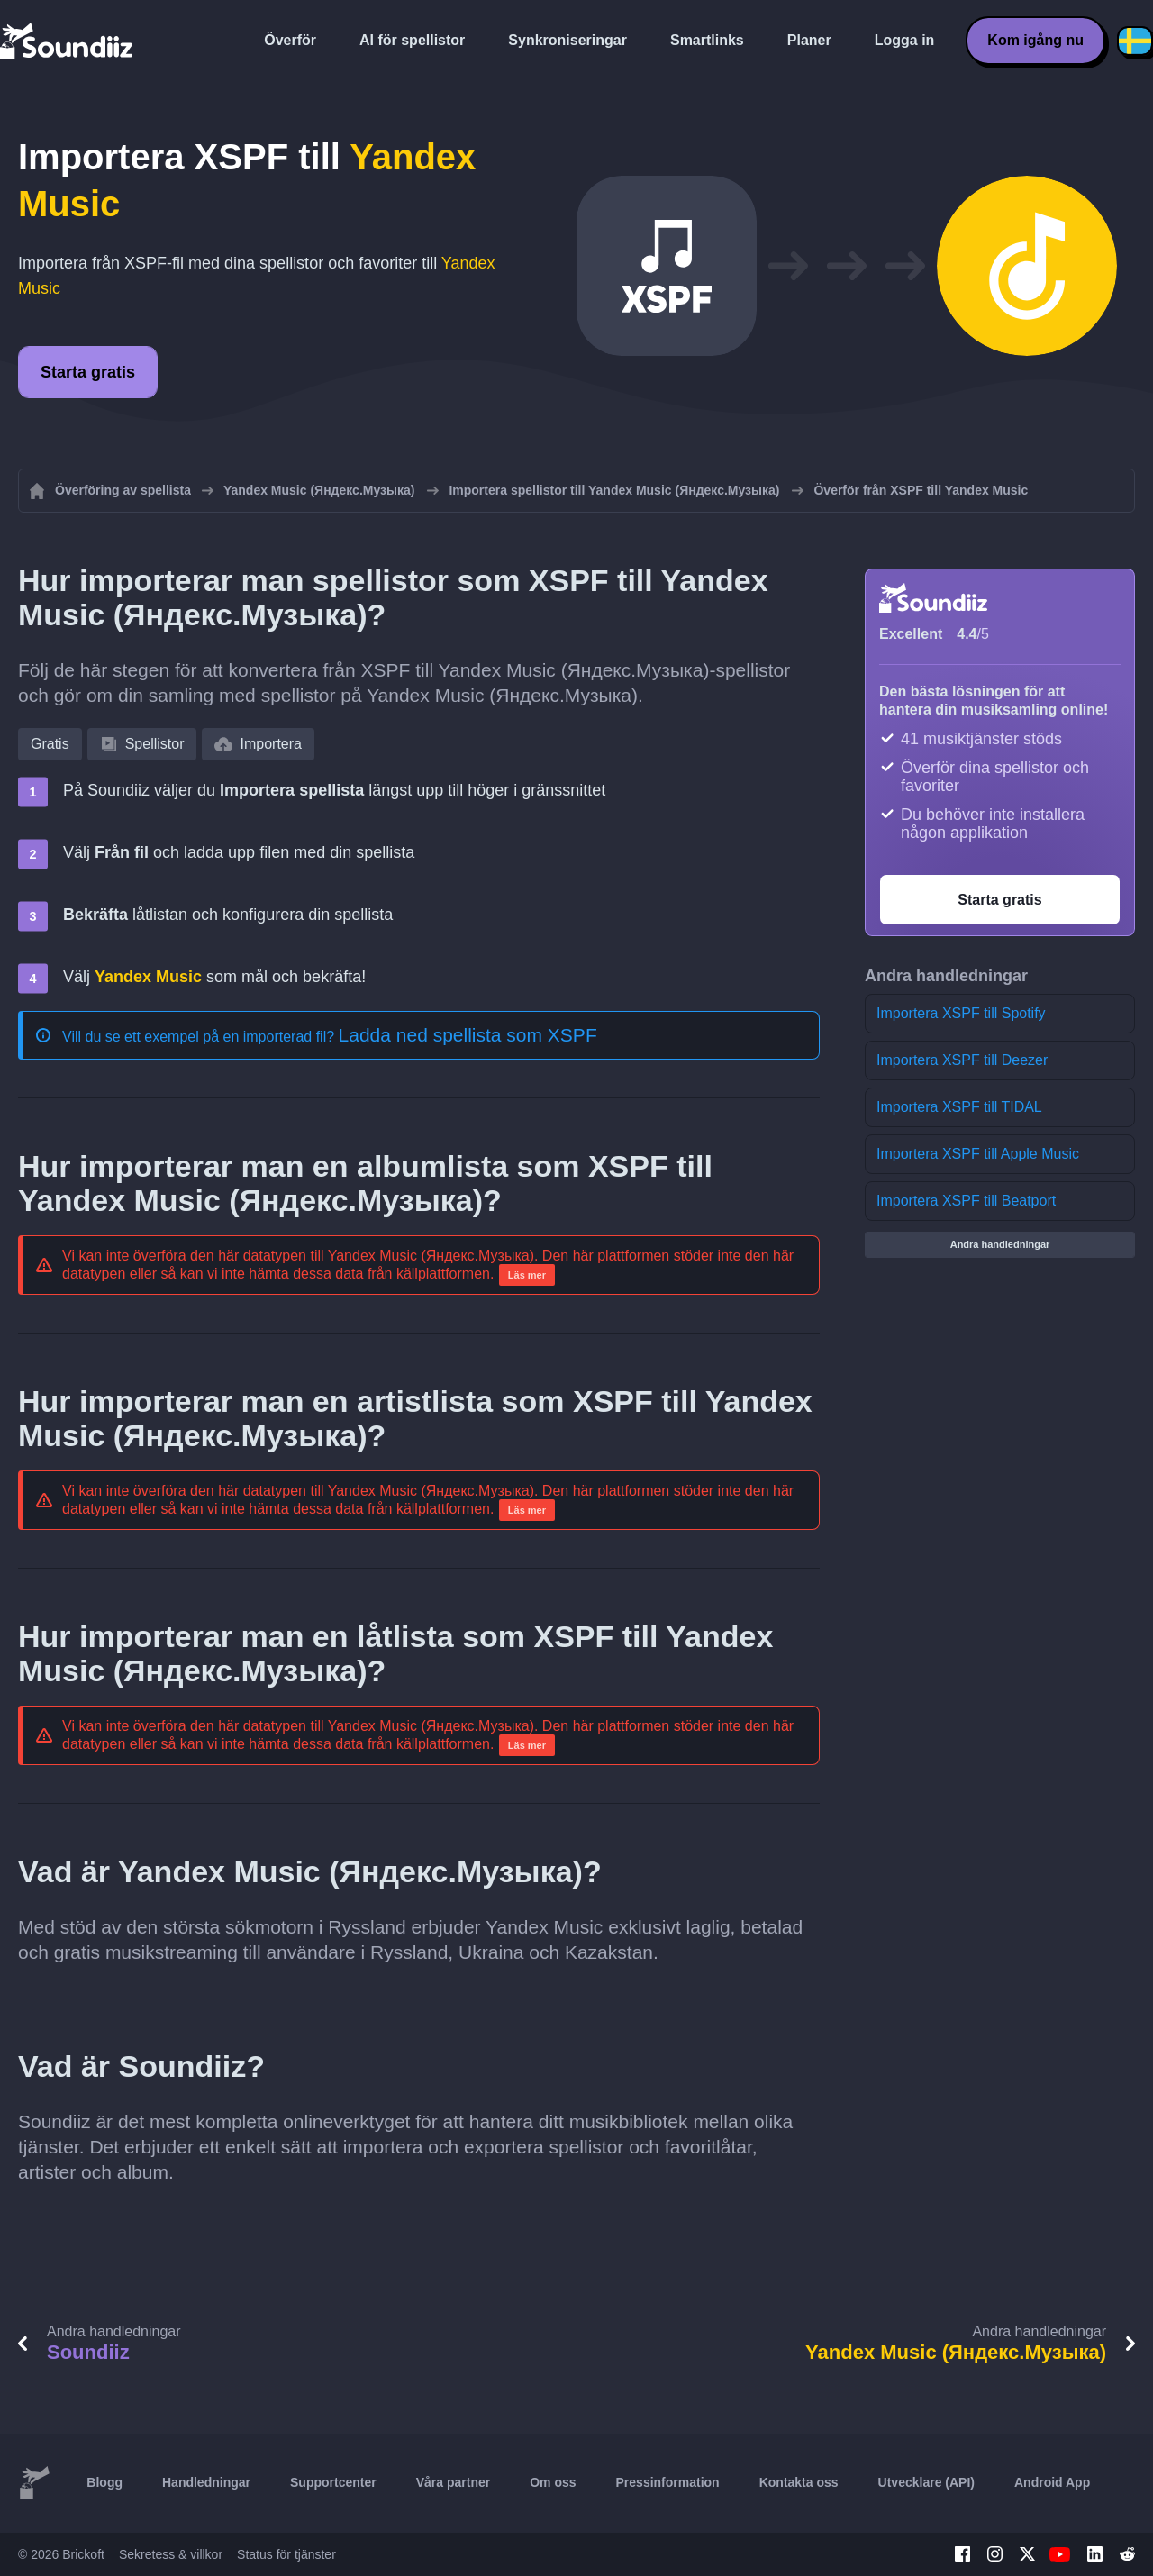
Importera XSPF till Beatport (966, 1200)
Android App (1052, 2482)
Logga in (905, 40)
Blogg (104, 2482)
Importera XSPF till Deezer (962, 1060)
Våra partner (453, 2482)
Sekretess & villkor (170, 2554)
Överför (290, 40)
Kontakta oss (799, 2482)
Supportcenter (333, 2482)
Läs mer (527, 1275)
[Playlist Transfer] (67, 40)
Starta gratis (88, 372)
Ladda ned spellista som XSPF (468, 1034)
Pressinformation (668, 2482)
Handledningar (206, 2482)
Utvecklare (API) (926, 2482)
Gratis (50, 743)
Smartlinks (707, 40)
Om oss (553, 2482)
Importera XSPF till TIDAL (959, 1107)
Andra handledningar (1000, 1244)
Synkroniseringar (567, 40)
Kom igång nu (1035, 40)
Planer (809, 40)
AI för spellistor (412, 40)
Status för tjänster (286, 2554)
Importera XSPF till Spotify (961, 1013)
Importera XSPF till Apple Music (977, 1153)
